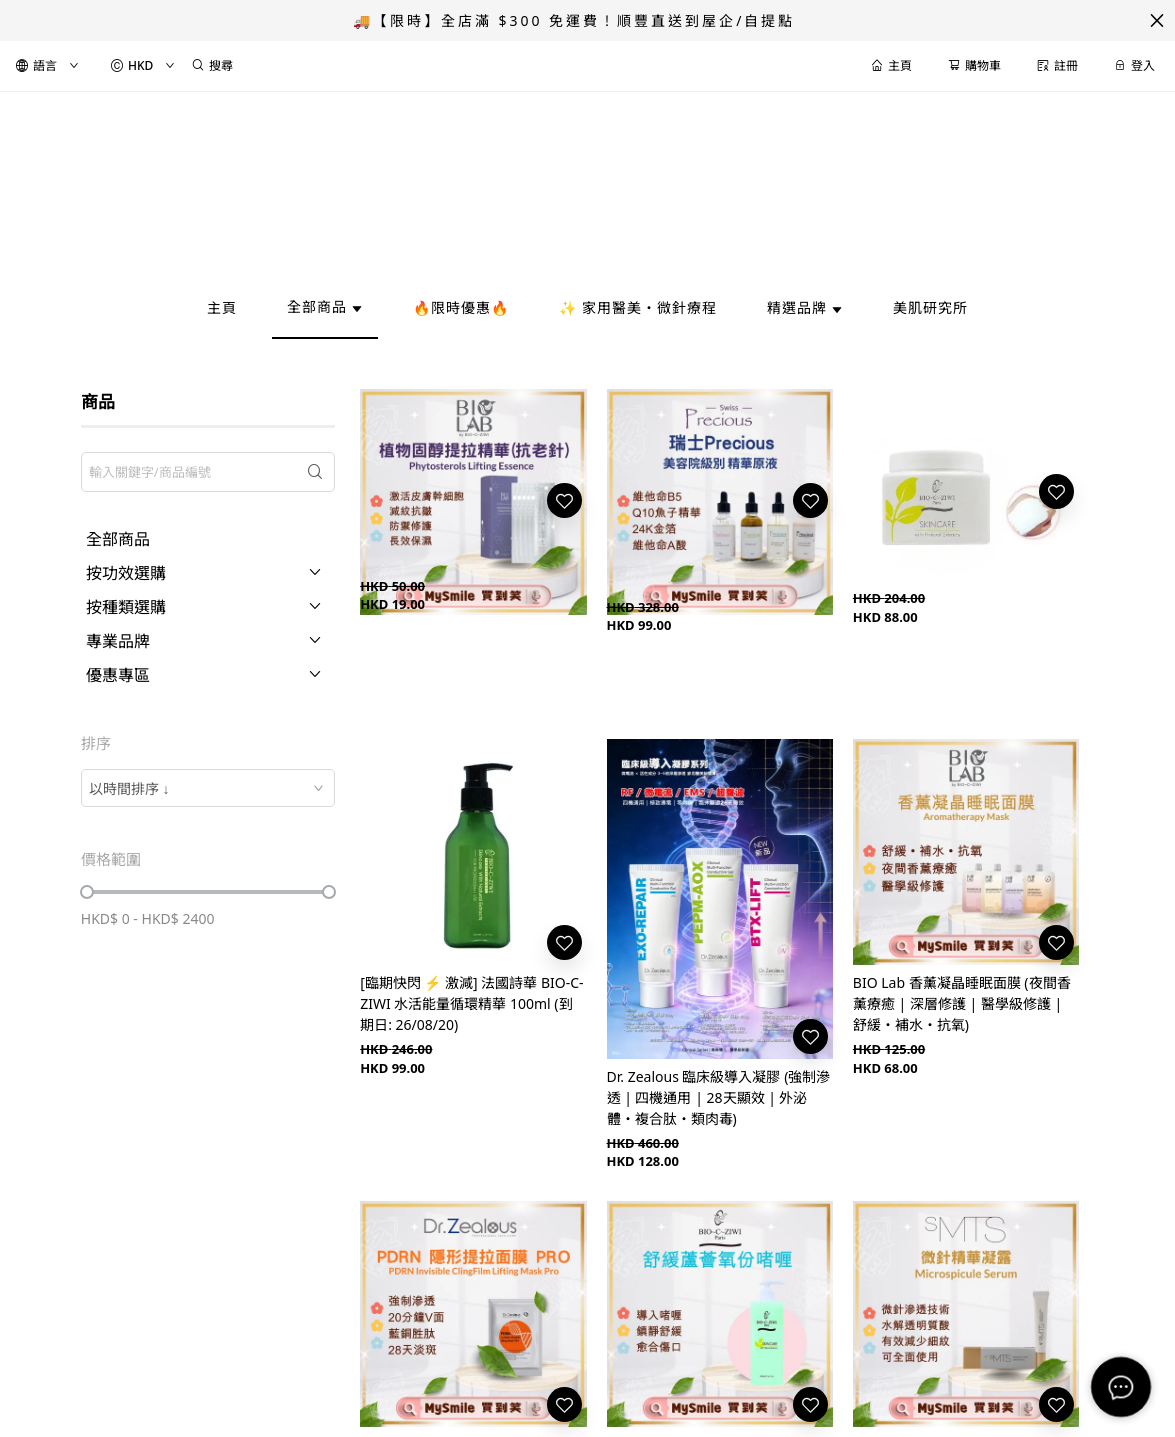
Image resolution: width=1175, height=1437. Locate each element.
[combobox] (208, 788)
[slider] (87, 892)
